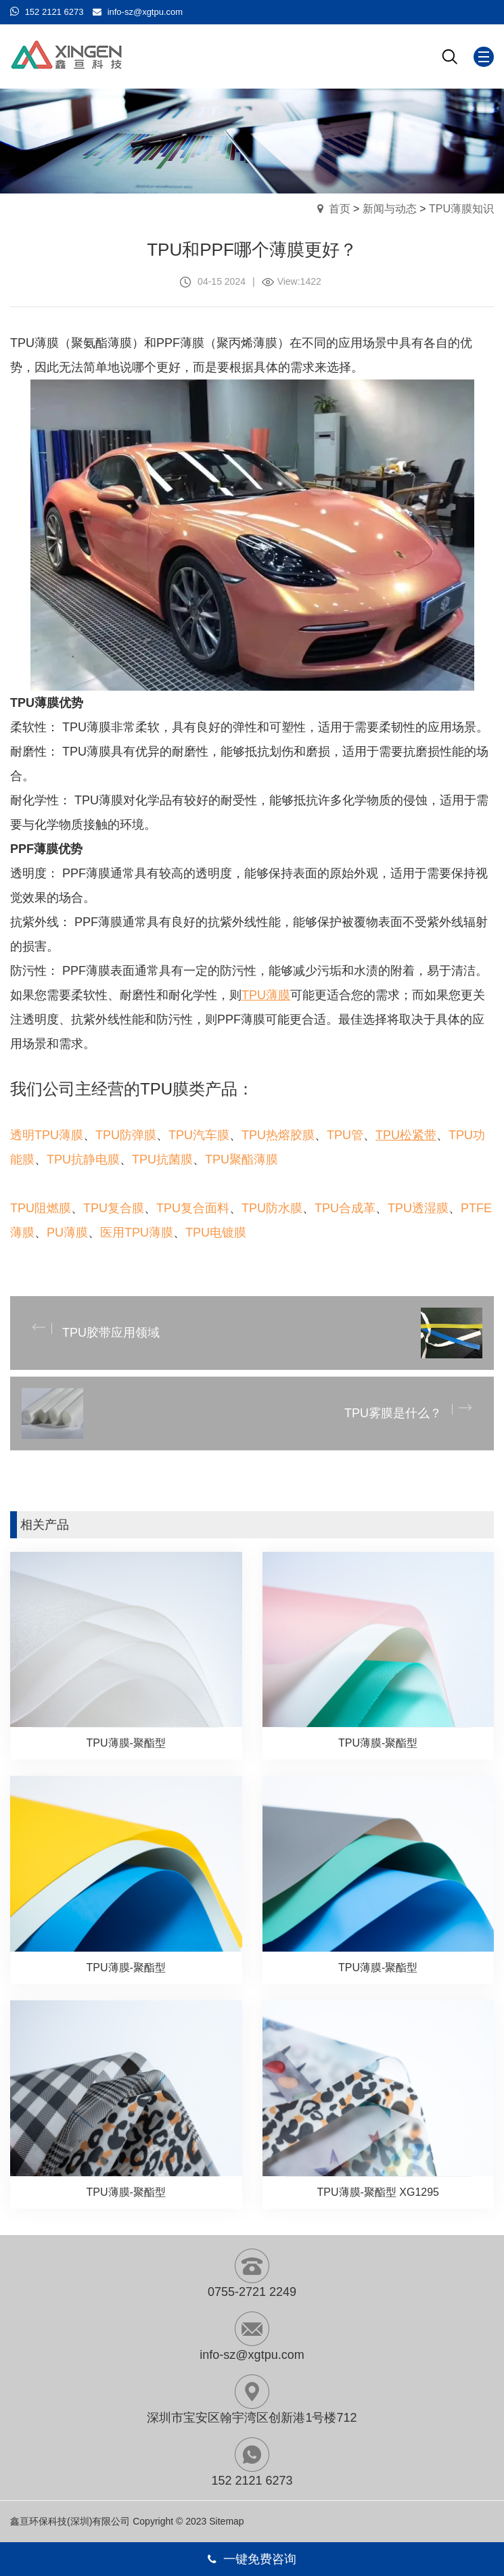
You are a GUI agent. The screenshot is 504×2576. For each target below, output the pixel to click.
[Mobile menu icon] (484, 57)
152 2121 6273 (54, 12)
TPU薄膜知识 (461, 208)
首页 (339, 208)
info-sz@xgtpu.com (145, 12)
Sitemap (226, 2521)
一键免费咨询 (252, 2559)
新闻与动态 (390, 208)
